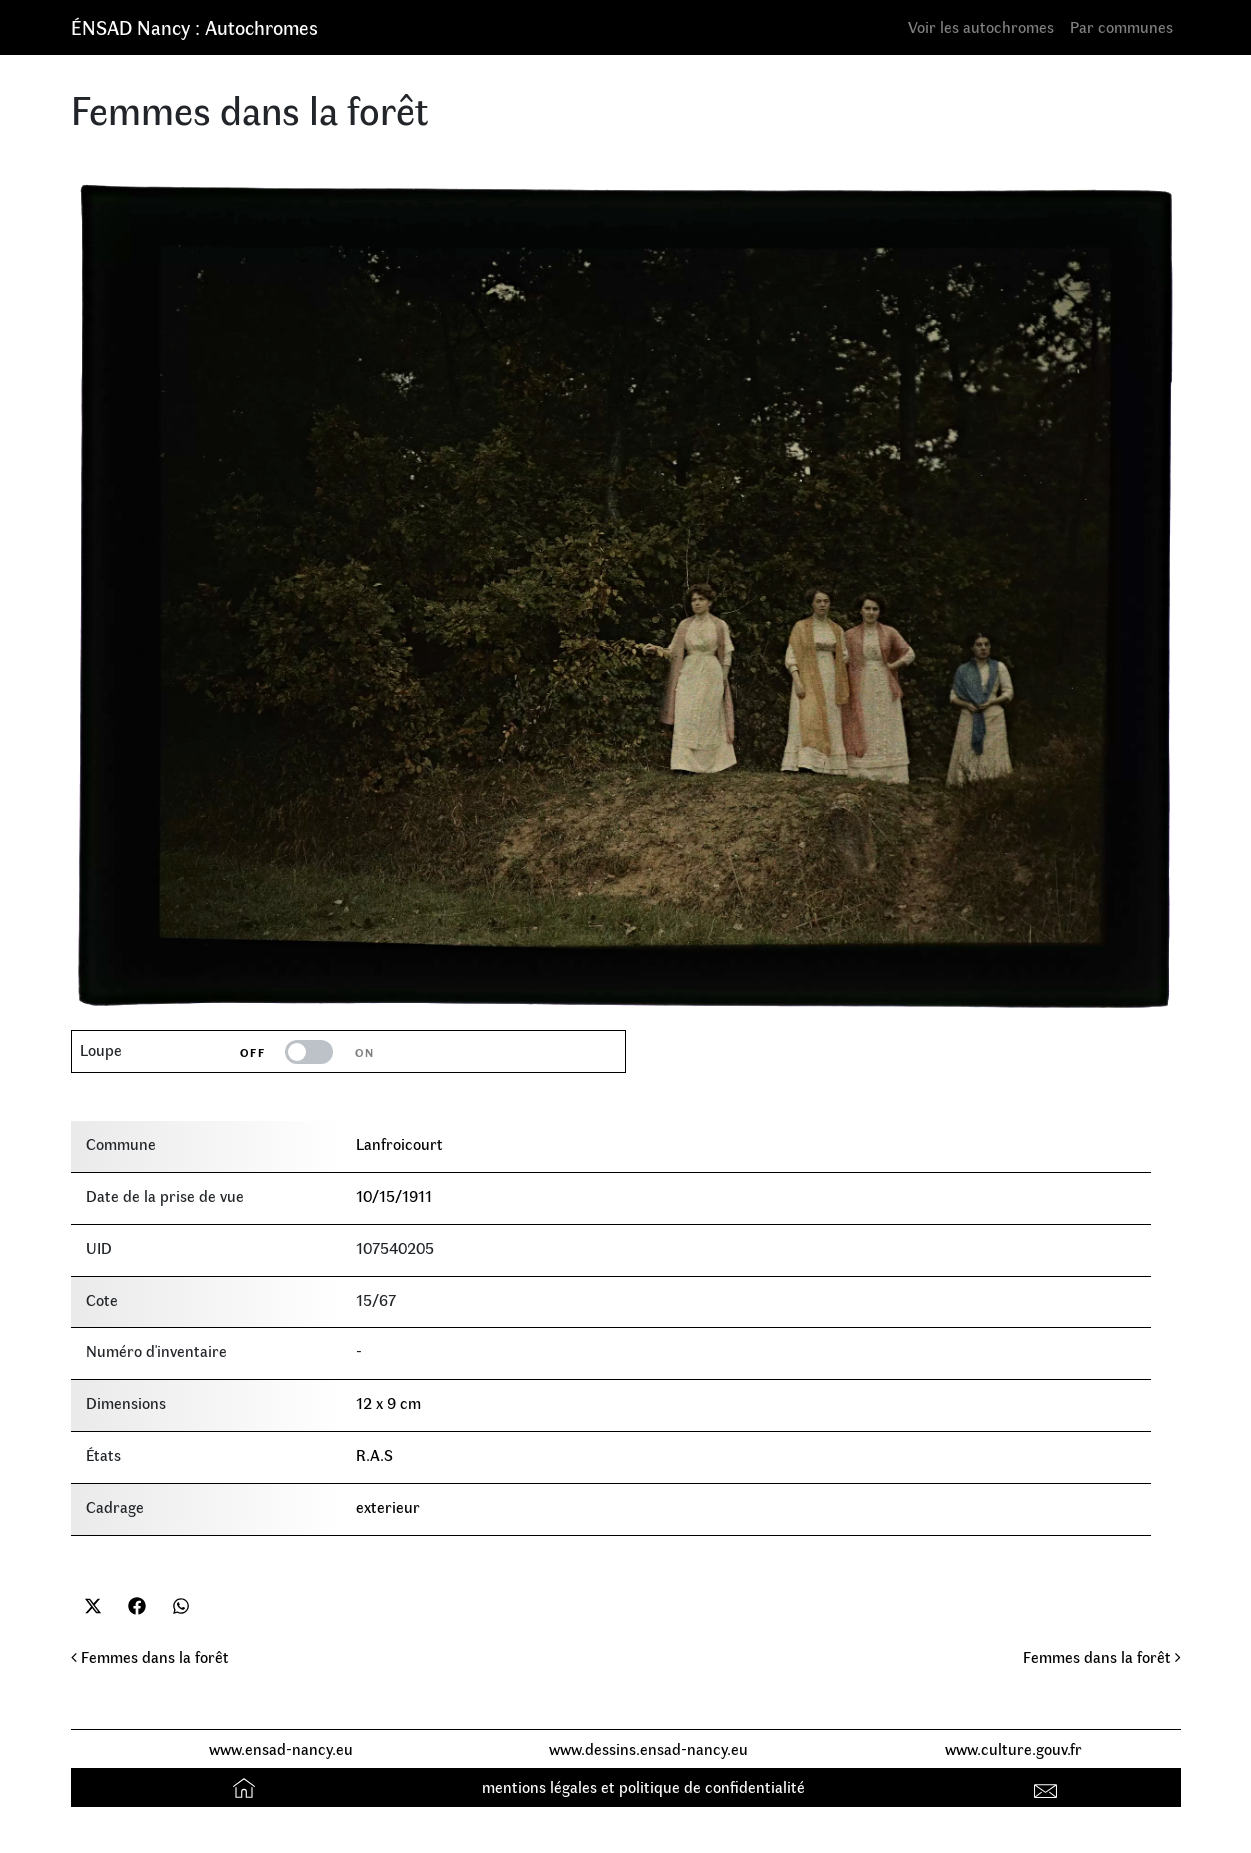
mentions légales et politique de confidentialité (643, 1786)
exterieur (388, 1506)
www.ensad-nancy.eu (281, 1748)
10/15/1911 (394, 1195)
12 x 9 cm (388, 1402)
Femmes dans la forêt (150, 1656)
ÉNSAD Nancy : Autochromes (194, 26)
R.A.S (374, 1454)
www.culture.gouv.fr (1013, 1748)
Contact (1047, 1786)
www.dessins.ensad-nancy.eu (648, 1748)
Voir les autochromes (981, 26)
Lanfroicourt (399, 1143)
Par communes (1121, 26)
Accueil (246, 1786)
